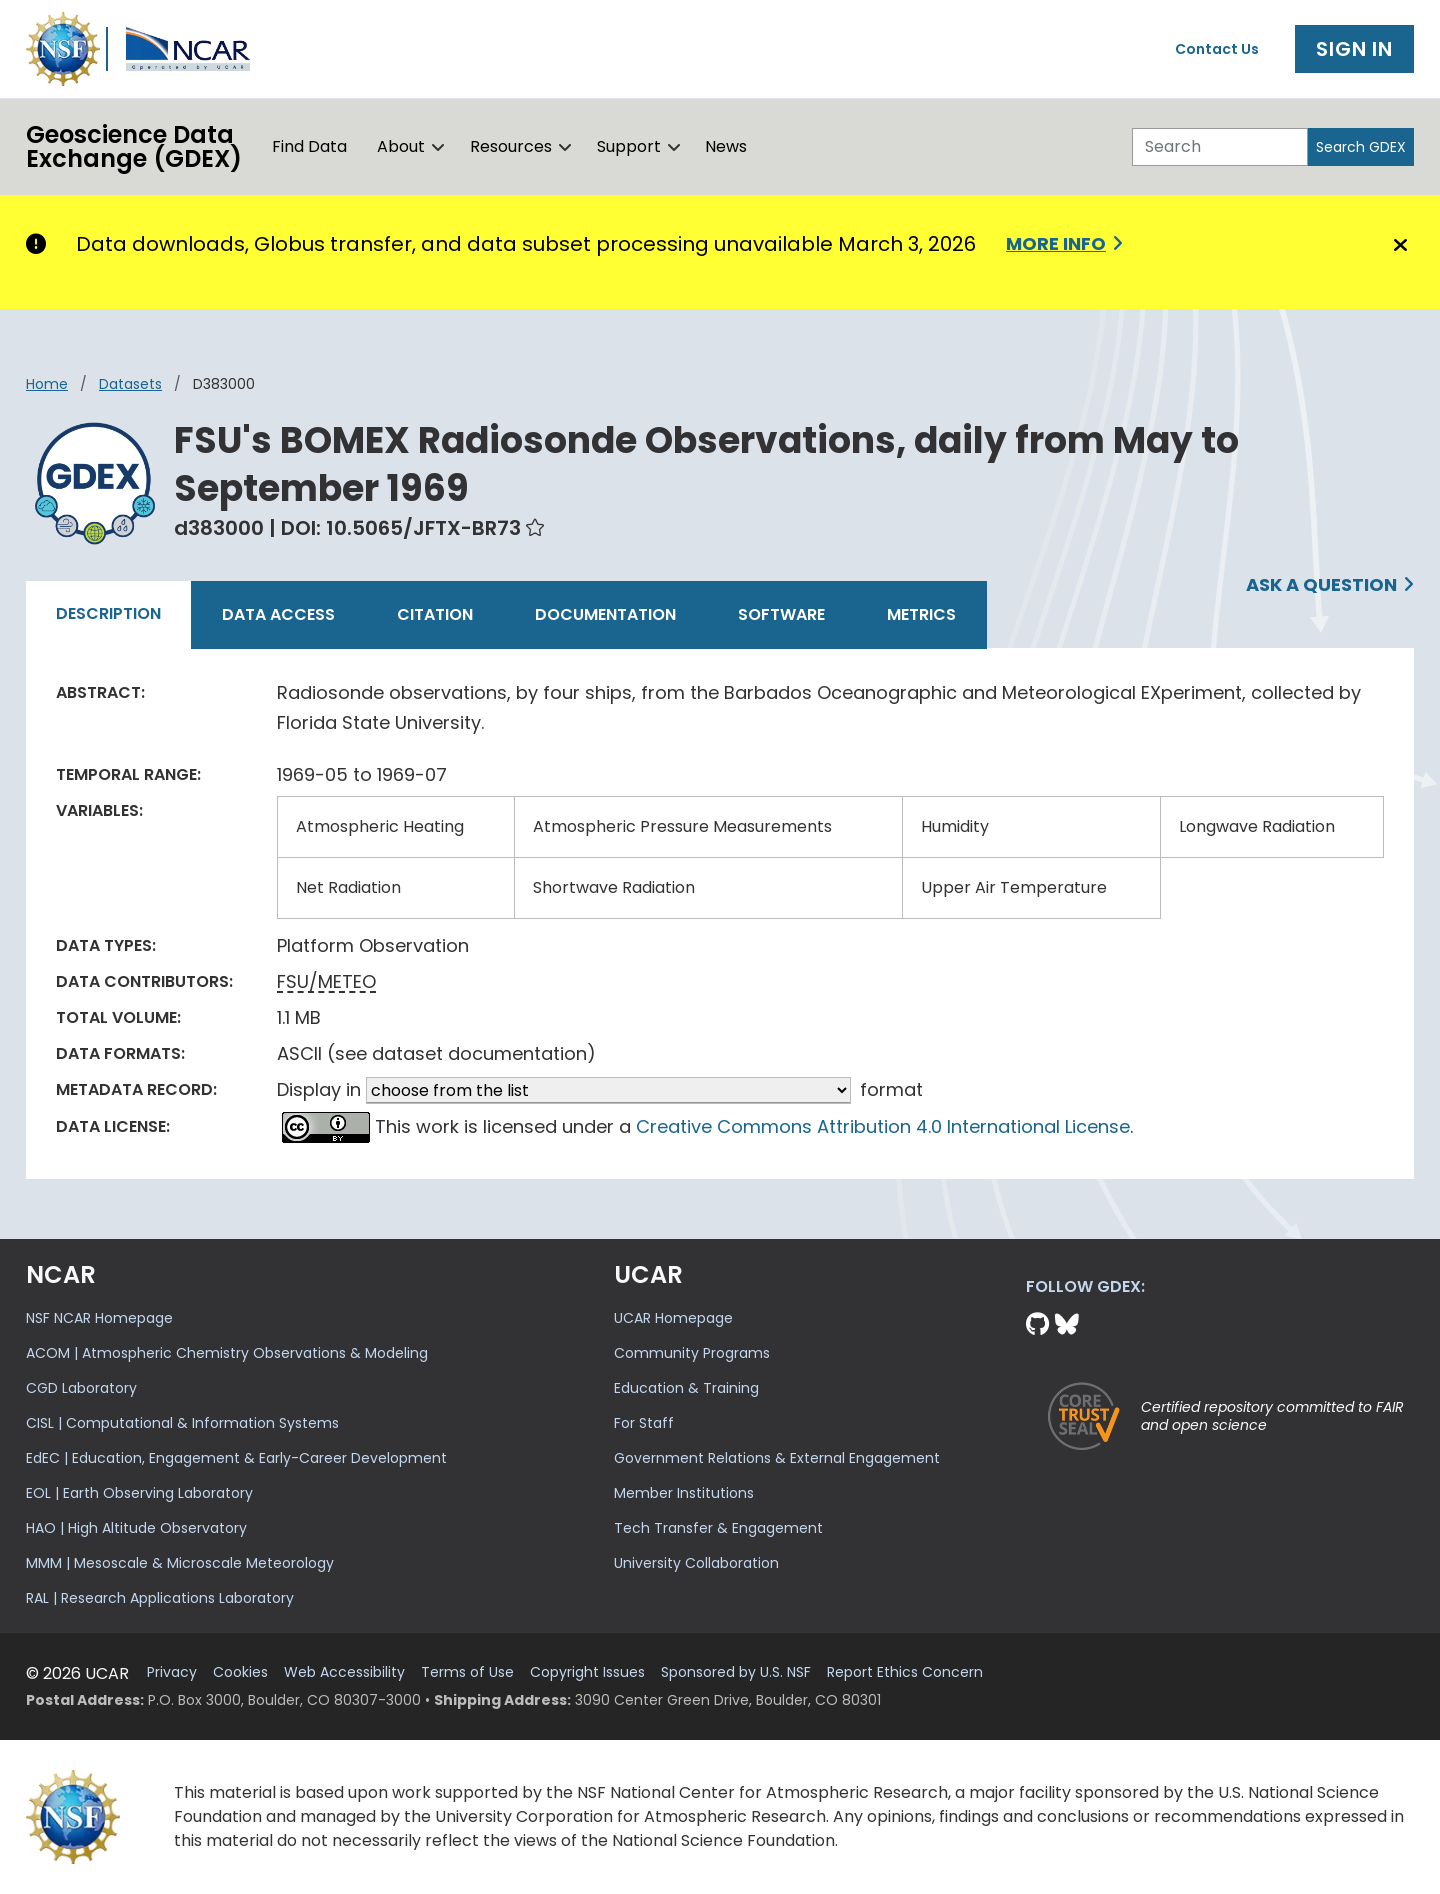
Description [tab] (108, 613)
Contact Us (1217, 49)
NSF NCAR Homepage (99, 1318)
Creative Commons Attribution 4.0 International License (883, 1126)
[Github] (1040, 1324)
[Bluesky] (1067, 1324)
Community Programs (692, 1353)
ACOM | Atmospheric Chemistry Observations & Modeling (227, 1353)
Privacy (172, 1672)
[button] (438, 147)
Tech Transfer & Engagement (718, 1528)
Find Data (309, 146)
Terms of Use (467, 1672)
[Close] (1397, 245)
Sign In (1354, 49)
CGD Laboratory (81, 1388)
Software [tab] (781, 614)
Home (47, 384)
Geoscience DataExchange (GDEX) (134, 146)
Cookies (240, 1672)
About (401, 146)
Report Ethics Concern (905, 1672)
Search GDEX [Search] (1361, 147)
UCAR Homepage (673, 1318)
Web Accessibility (344, 1672)
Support (629, 146)
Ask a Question (1321, 584)
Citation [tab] (435, 614)
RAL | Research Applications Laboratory (160, 1598)
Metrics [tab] (921, 614)
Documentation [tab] (605, 614)
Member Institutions (684, 1493)
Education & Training (686, 1388)
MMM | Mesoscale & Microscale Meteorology (180, 1563)
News (726, 146)
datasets (130, 384)
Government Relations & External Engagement (777, 1458)
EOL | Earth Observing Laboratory (139, 1493)
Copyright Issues (587, 1672)
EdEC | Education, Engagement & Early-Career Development (236, 1458)
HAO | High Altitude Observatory (136, 1528)
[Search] (1220, 147)
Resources (511, 146)
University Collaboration (696, 1563)
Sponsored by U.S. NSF (736, 1672)
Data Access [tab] (278, 614)
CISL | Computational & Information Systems (182, 1423)
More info (1056, 243)
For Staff (644, 1423)
